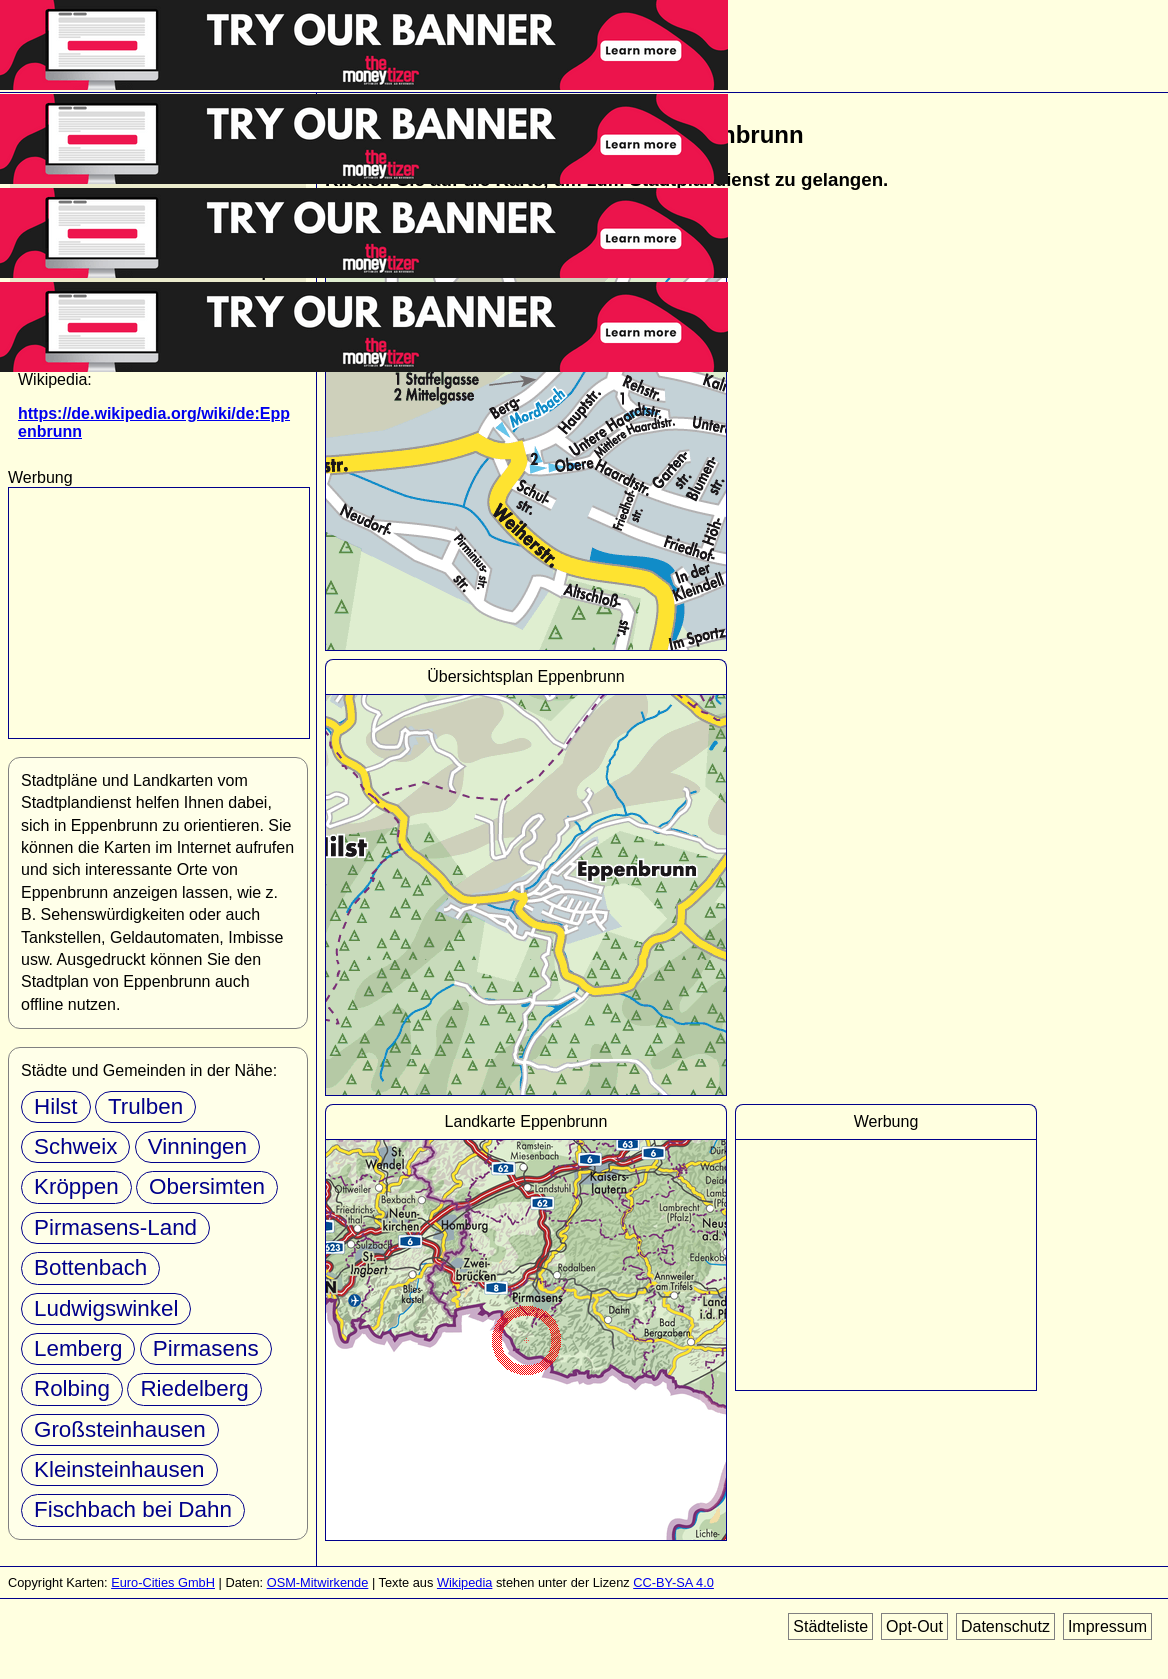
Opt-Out (914, 1626)
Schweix (75, 1146)
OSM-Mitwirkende (318, 1582)
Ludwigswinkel (106, 1308)
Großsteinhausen (120, 1429)
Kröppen (76, 1186)
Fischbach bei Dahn (133, 1509)
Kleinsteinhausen (119, 1469)
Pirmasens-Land (115, 1227)
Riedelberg (194, 1388)
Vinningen (197, 1146)
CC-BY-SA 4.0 (673, 1582)
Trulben (145, 1106)
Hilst (56, 1106)
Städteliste (830, 1626)
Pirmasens (206, 1348)
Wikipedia (464, 1582)
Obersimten (207, 1186)
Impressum (1107, 1626)
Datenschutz (1005, 1626)
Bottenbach (90, 1267)
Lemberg (78, 1348)
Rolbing (72, 1388)
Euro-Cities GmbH (163, 1582)
